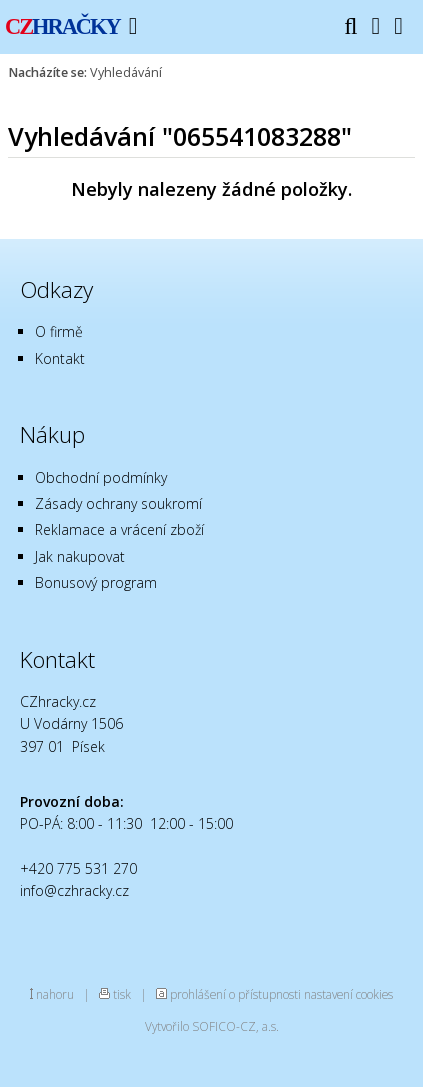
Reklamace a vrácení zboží (119, 529)
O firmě (59, 331)
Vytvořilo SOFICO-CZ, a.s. (212, 1026)
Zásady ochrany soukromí (118, 503)
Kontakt (60, 358)
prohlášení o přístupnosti (235, 994)
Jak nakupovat (80, 556)
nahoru (55, 994)
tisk (122, 994)
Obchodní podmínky (101, 477)
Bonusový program (96, 582)
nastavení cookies (348, 994)
